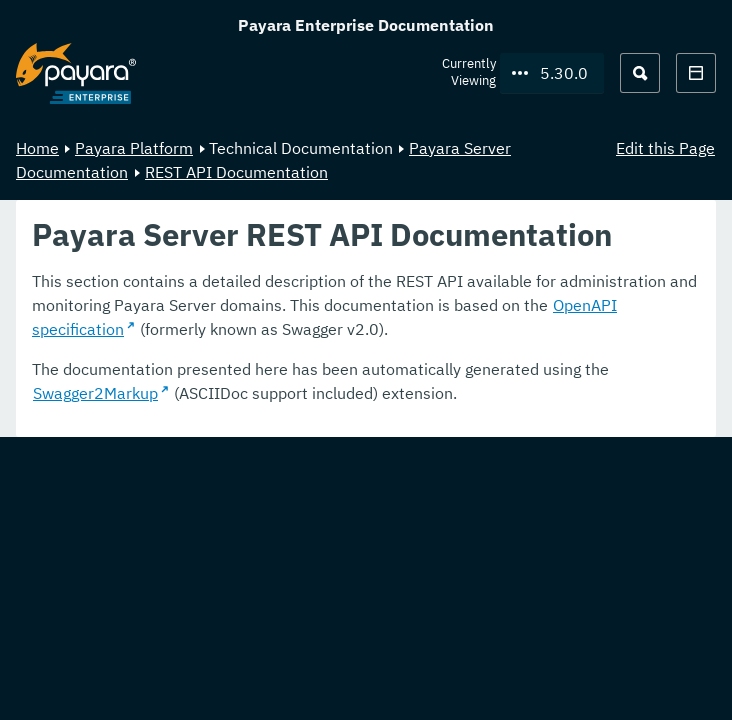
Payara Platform (134, 148)
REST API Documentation (236, 172)
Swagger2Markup (95, 393)
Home (37, 148)
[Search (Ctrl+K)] (640, 73)
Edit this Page (665, 148)
